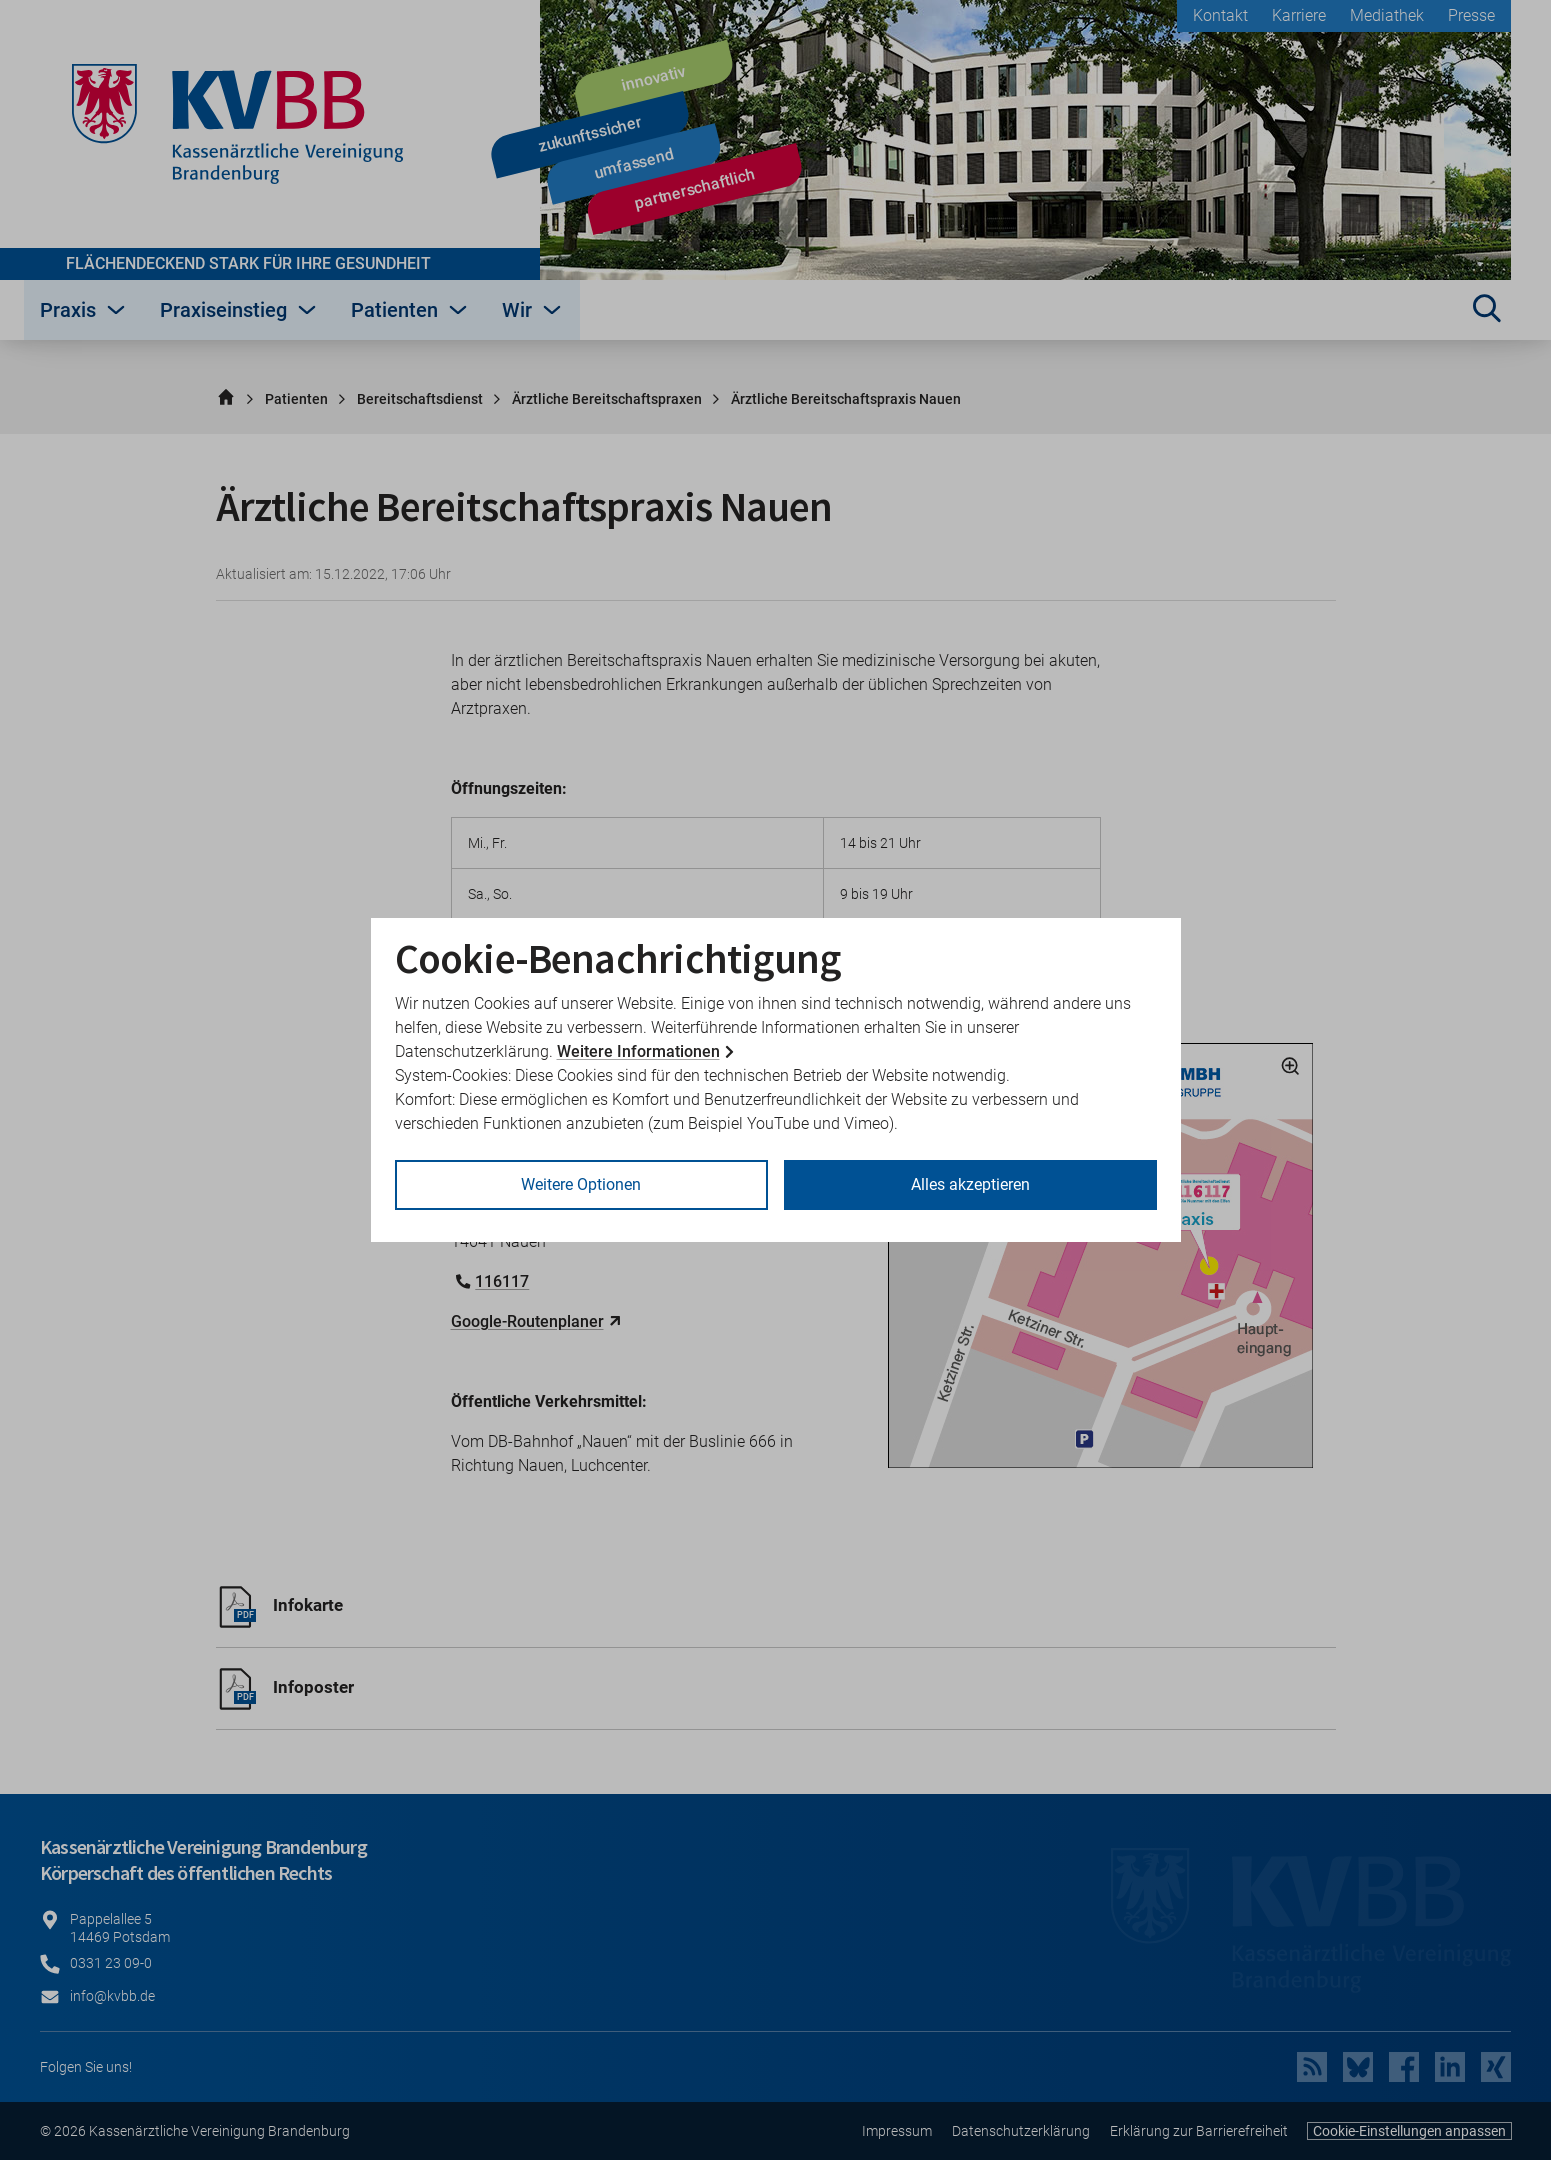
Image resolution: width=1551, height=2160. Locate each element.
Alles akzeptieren (970, 1184)
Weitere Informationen (638, 1051)
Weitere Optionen (581, 1184)
